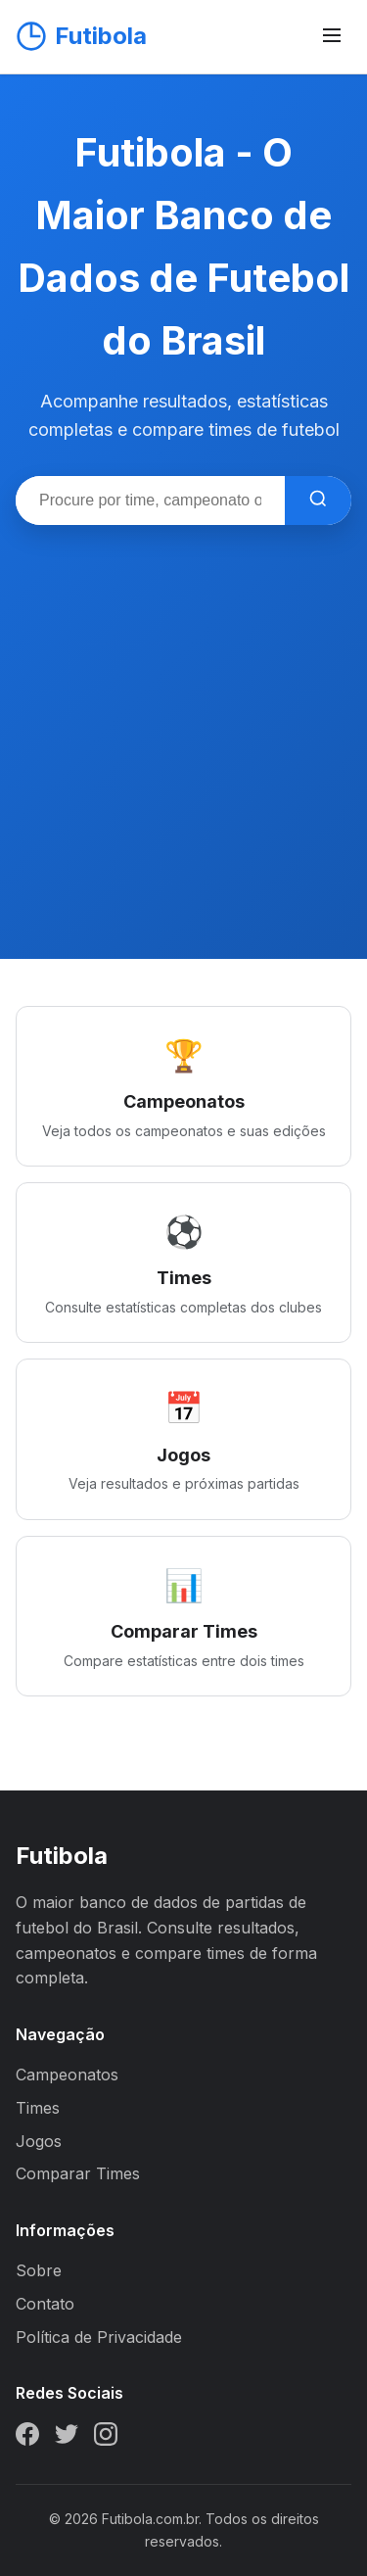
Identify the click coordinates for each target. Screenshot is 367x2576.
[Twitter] (66, 2438)
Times (38, 2108)
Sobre (39, 2270)
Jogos (39, 2141)
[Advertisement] (183, 718)
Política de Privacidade (99, 2337)
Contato (45, 2304)
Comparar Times (78, 2173)
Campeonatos (67, 2074)
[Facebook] (27, 2438)
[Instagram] (105, 2438)
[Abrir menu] (331, 37)
